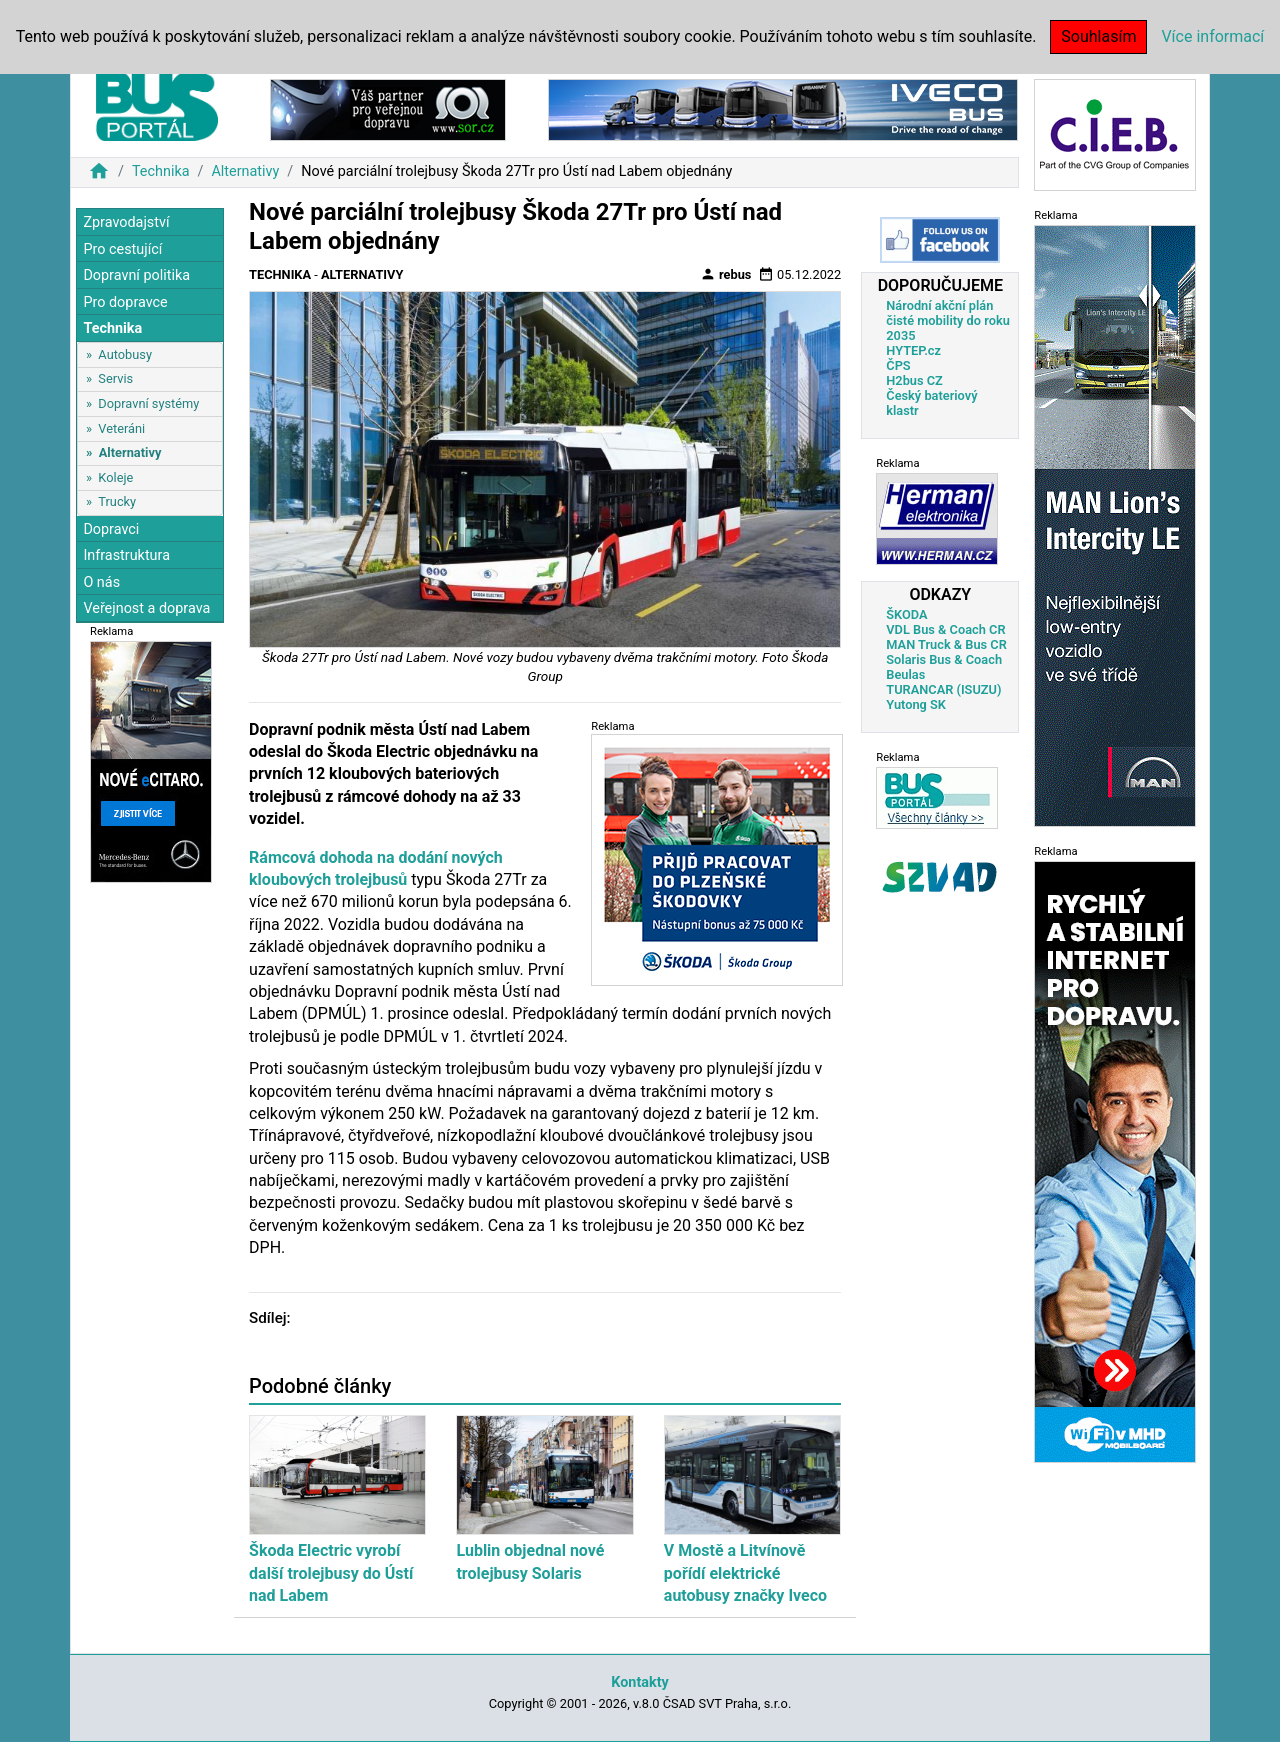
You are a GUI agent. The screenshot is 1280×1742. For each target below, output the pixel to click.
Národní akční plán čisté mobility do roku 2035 (948, 320)
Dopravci (111, 529)
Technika (161, 171)
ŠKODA (906, 614)
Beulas (905, 674)
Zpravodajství (126, 222)
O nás (101, 582)
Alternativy (245, 171)
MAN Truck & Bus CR (946, 644)
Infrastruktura (126, 555)
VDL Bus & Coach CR (945, 629)
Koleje (115, 477)
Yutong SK (916, 704)
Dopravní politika (136, 275)
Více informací (1212, 36)
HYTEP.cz (913, 350)
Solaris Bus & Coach (944, 659)
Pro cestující (122, 249)
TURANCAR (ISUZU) (943, 689)
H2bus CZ (914, 380)
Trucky (117, 501)
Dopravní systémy (148, 403)
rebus (726, 274)
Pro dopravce (125, 302)
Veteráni (121, 428)
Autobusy (125, 354)
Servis (115, 378)
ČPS (898, 365)
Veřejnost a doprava (146, 608)
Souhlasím (1098, 36)
